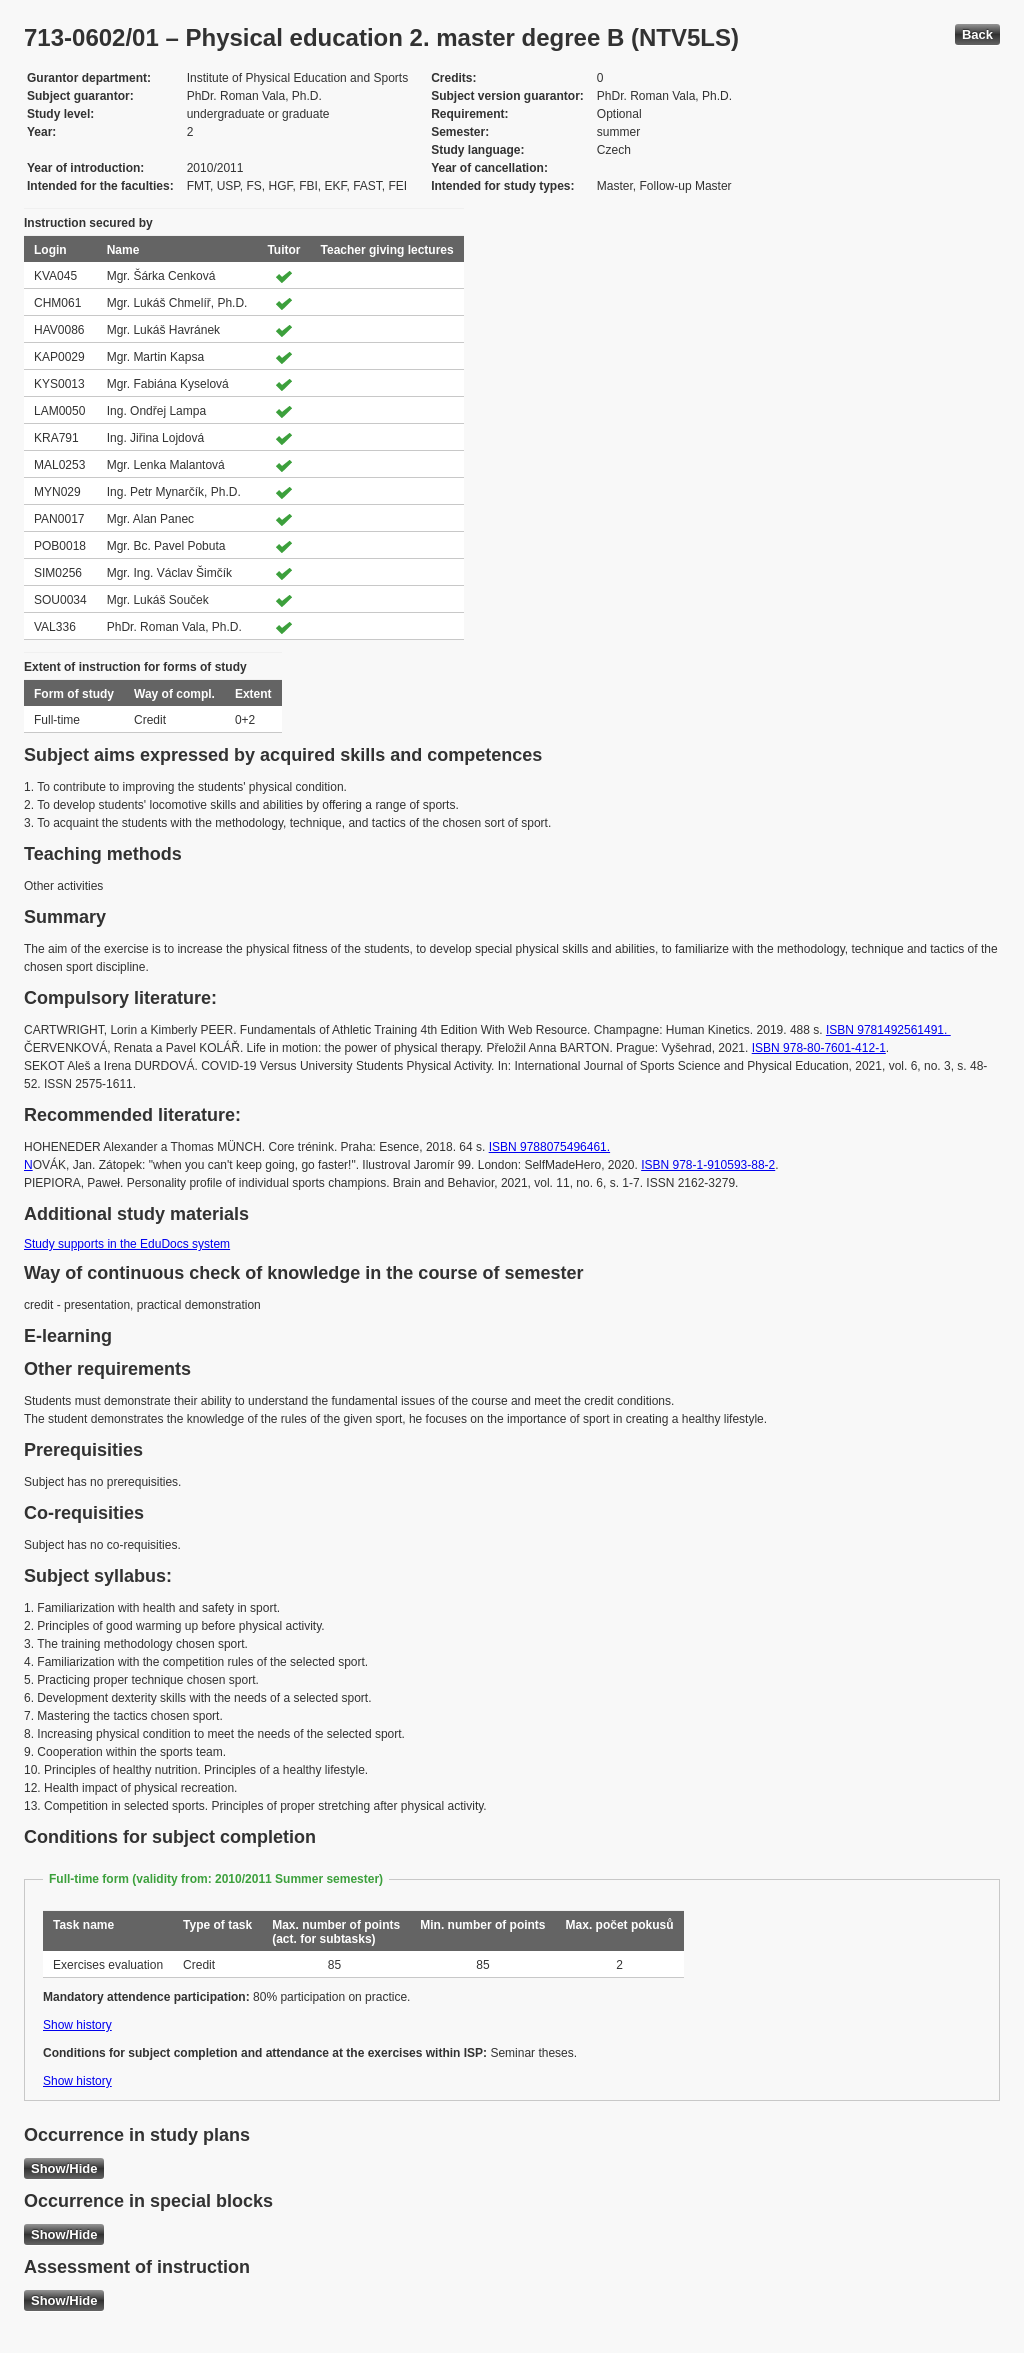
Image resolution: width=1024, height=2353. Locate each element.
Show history (77, 2025)
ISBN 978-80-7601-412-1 (819, 1048)
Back (977, 34)
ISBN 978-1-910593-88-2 (708, 1165)
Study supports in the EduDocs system (127, 1244)
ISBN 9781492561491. (888, 1030)
